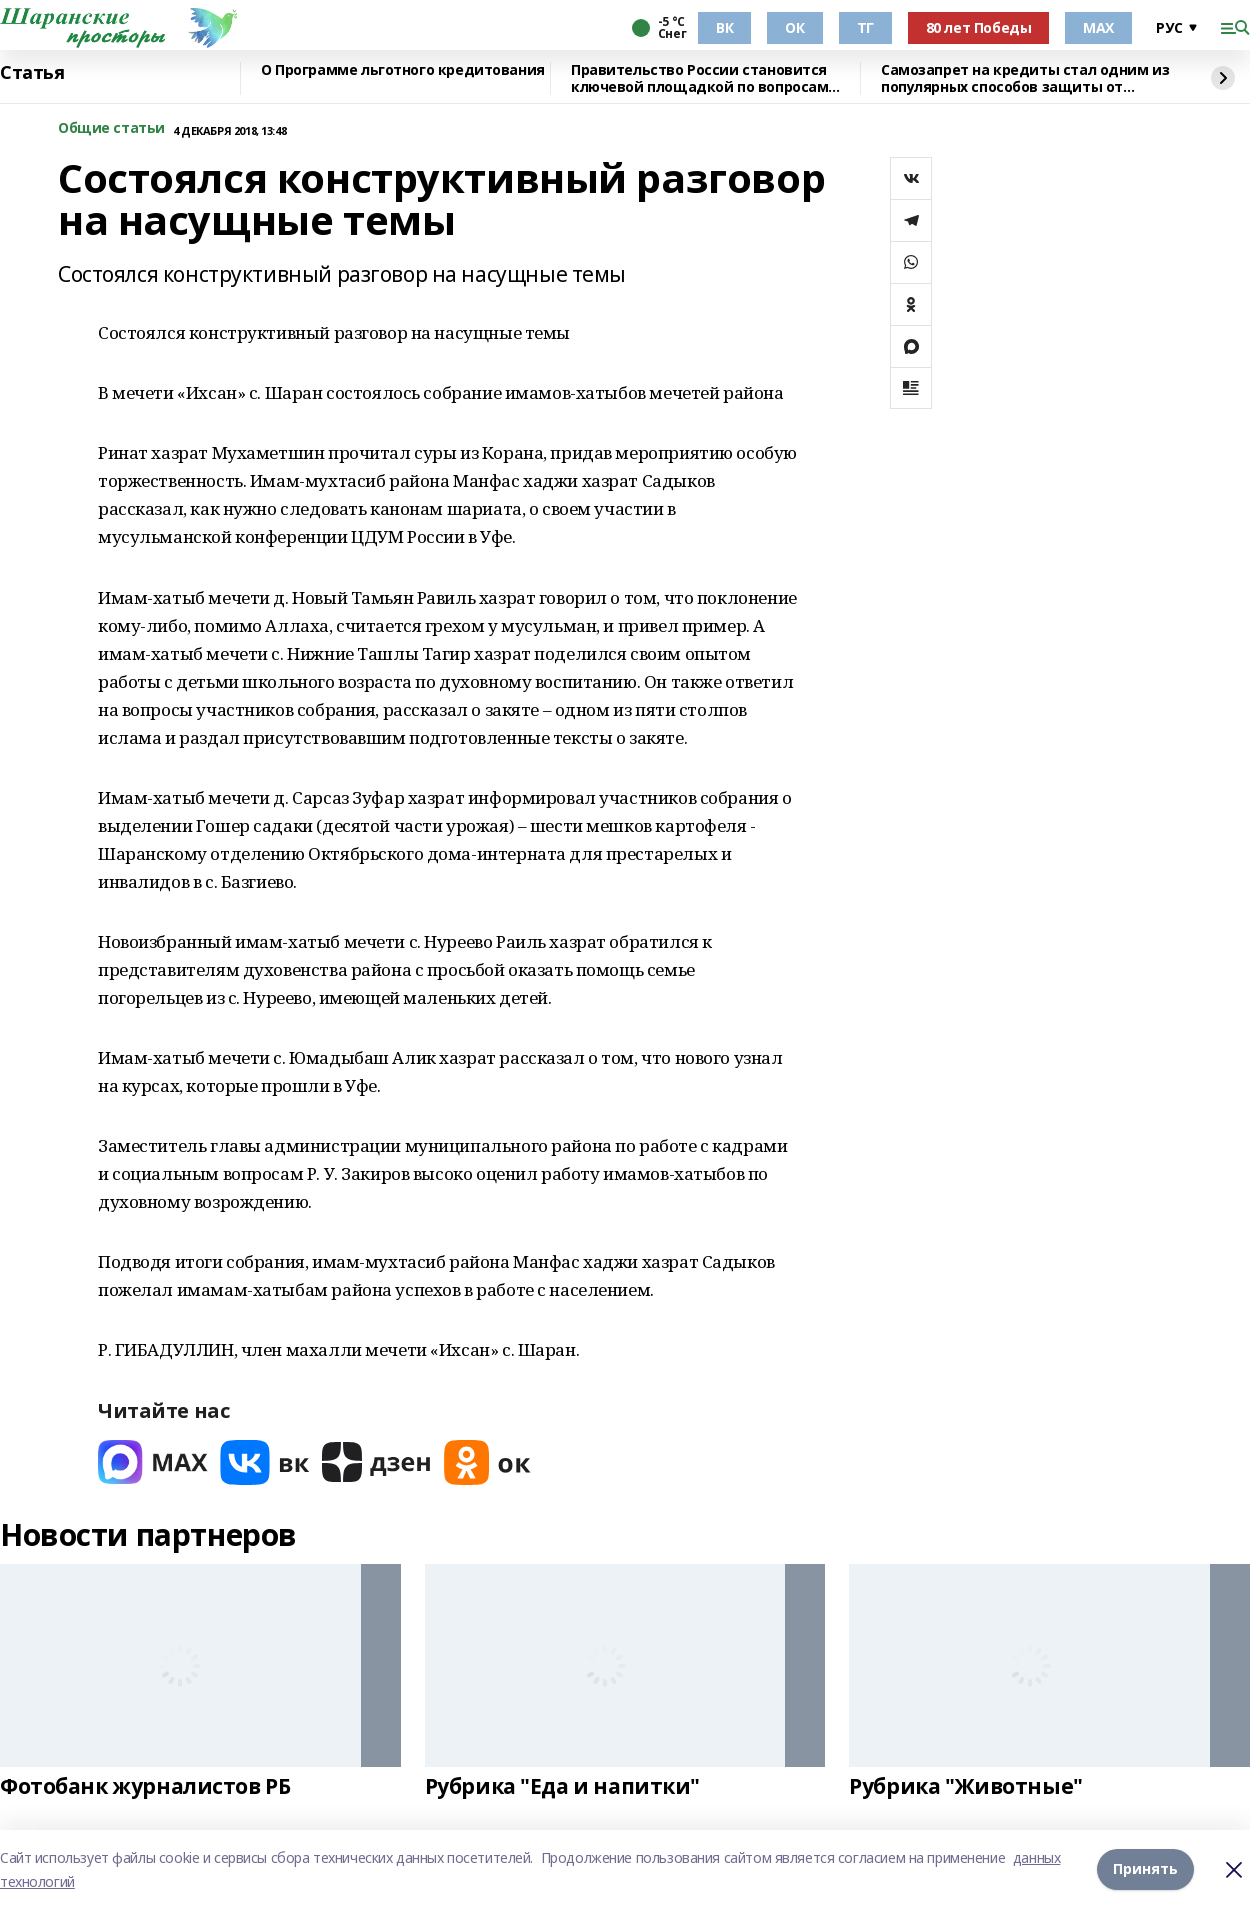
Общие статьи (111, 128)
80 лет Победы (979, 27)
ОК (794, 27)
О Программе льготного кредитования (403, 70)
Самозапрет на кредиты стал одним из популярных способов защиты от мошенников (1025, 78)
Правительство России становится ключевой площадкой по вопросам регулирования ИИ (699, 78)
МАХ (1098, 27)
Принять (1145, 1869)
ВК (724, 27)
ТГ (865, 27)
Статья (32, 73)
